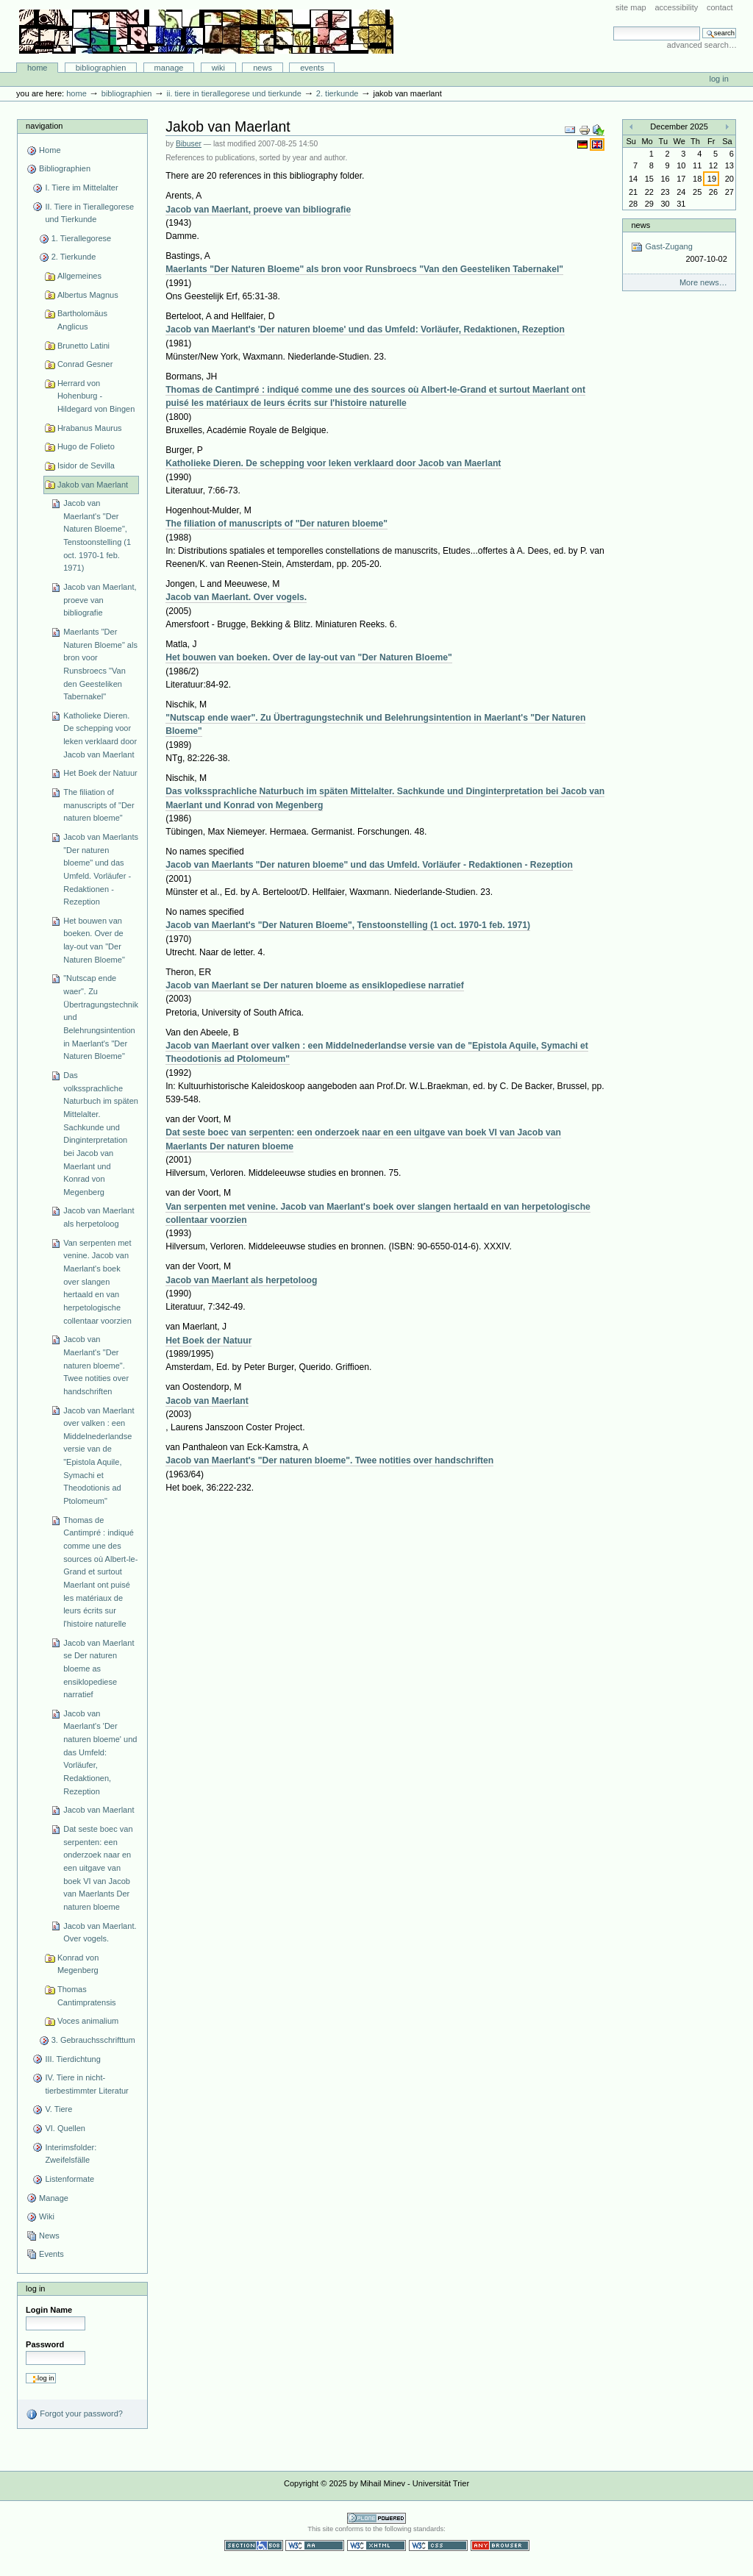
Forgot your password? (74, 2414)
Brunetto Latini (83, 345)
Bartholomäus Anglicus (82, 320)
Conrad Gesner (85, 364)
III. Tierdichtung (72, 2059)
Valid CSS (438, 2545)
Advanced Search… (702, 44)
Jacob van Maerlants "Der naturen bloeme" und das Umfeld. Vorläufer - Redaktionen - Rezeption (100, 869)
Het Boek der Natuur (100, 772)
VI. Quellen (65, 2128)
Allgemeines (79, 275)
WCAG (314, 2545)
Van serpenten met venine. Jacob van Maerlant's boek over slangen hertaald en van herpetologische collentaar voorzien (97, 1281)
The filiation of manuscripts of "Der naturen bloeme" (99, 805)
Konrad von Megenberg (78, 1964)
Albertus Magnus (87, 294)
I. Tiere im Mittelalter (81, 187)
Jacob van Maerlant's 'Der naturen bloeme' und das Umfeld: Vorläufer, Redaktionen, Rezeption (100, 1752)
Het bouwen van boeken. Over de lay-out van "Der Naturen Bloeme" (94, 940)
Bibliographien (101, 67)
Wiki (218, 67)
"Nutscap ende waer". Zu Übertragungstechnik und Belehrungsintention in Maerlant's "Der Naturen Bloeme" (100, 1017)
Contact (720, 7)
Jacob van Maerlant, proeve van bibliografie (99, 599)
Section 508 (253, 2545)
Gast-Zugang (679, 253)
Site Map (630, 7)
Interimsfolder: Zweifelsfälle (70, 2154)
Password (45, 2344)
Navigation (44, 125)
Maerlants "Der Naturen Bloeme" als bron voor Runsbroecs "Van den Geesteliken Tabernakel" (100, 664)
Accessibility (676, 7)
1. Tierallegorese (81, 238)
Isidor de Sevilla (86, 465)
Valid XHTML (376, 2545)
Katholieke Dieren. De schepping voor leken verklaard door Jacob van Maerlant (100, 735)
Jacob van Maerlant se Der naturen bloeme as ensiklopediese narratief (98, 1668)
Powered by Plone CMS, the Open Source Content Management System (376, 2518)
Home (37, 67)
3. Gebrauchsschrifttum (93, 2040)
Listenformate (69, 2178)
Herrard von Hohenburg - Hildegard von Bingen (96, 396)
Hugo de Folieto (86, 446)
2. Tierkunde (337, 93)
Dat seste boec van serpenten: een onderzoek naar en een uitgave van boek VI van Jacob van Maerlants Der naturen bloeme (97, 1867)
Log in (719, 78)
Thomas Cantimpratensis (86, 1996)
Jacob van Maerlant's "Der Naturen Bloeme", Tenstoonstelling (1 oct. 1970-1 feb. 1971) (97, 535)
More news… (703, 282)
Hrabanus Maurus (89, 428)
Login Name (49, 2309)
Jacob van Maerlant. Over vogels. (99, 1933)
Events (312, 67)
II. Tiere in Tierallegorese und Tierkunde (233, 93)
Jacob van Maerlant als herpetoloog (98, 1217)
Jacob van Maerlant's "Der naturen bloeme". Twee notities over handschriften (96, 1365)
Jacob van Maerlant (98, 1809)
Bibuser (188, 144)
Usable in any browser (500, 2545)
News (262, 67)
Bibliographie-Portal (206, 32)
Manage (169, 67)
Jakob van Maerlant (92, 484)
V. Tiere (58, 2109)
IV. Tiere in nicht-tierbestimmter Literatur (86, 2084)
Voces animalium (87, 2020)
